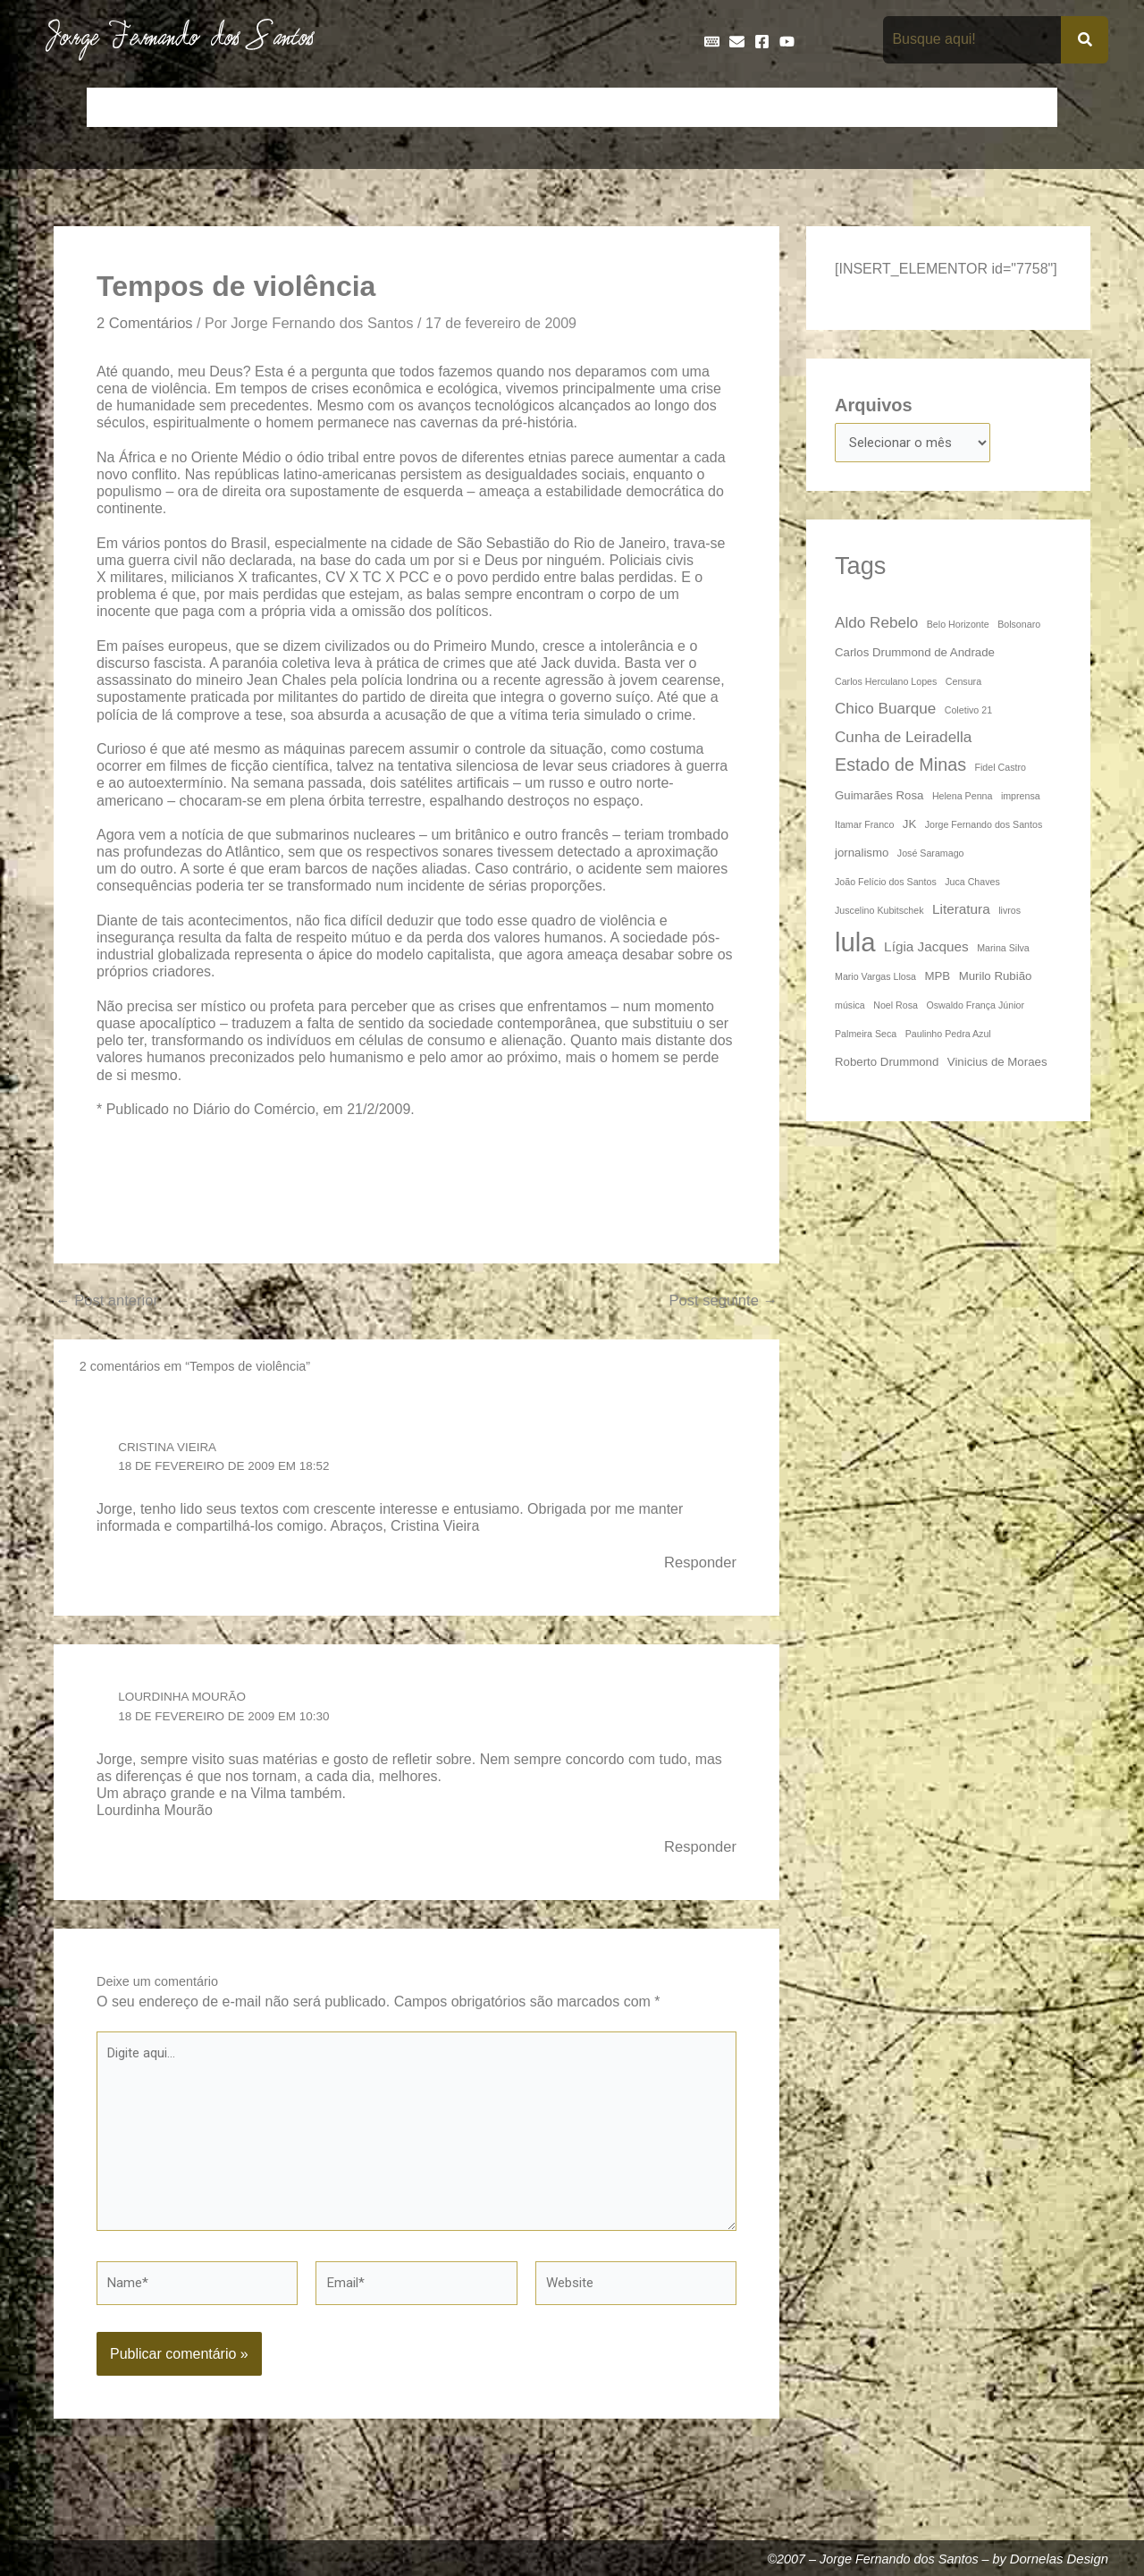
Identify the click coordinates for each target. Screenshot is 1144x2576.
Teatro (1026, 107)
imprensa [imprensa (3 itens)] (1020, 798)
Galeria (747, 107)
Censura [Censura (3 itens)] (963, 684)
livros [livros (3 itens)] (1009, 913)
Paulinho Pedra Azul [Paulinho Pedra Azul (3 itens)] (948, 1036)
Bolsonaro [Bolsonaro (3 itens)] (1018, 626)
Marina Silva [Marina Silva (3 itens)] (1003, 950)
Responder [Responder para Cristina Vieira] (698, 1565)
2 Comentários (147, 324)
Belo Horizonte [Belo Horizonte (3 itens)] (958, 626)
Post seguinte (720, 1304)
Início (115, 107)
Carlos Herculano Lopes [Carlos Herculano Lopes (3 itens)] (886, 684)
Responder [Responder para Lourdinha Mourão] (698, 1851)
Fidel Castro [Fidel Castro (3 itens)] (999, 769)
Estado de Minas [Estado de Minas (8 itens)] (900, 767)
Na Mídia (881, 107)
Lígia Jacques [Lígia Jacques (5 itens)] (926, 949)
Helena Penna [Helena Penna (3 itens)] (962, 798)
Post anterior (109, 1304)
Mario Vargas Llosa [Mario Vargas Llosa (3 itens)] (875, 979)
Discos (523, 107)
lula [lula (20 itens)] (855, 944)
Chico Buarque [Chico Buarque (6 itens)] (885, 711)
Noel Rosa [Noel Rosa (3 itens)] (895, 1007)
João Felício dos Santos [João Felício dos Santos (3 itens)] (886, 884)
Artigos (178, 107)
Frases (680, 107)
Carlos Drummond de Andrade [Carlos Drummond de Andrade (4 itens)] (915, 655)
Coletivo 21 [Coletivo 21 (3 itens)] (968, 712)
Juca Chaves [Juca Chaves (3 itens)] (972, 884)
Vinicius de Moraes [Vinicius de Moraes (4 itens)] (997, 1064)
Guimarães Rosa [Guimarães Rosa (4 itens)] (879, 798)
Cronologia (447, 107)
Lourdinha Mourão (186, 1700)
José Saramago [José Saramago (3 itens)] (930, 855)
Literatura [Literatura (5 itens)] (961, 911)
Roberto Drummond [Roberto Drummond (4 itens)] (886, 1064)
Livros (812, 107)
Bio (233, 107)
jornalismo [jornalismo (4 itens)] (861, 855)
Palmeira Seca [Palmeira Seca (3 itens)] (865, 1036)
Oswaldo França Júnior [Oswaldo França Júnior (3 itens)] (975, 1007)
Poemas (957, 107)
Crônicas (363, 107)
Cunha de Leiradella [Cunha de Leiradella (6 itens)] (903, 739)
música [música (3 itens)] (850, 1007)
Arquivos (874, 405)
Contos (290, 107)
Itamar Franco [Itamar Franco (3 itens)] (864, 827)
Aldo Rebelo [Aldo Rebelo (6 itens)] (876, 625)
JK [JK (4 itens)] (909, 826)
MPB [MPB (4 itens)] (937, 978)
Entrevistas (601, 107)
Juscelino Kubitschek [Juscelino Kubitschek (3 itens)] (879, 913)
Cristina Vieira (170, 1448)
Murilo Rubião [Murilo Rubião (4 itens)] (995, 978)
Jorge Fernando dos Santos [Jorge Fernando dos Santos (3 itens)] (984, 827)
